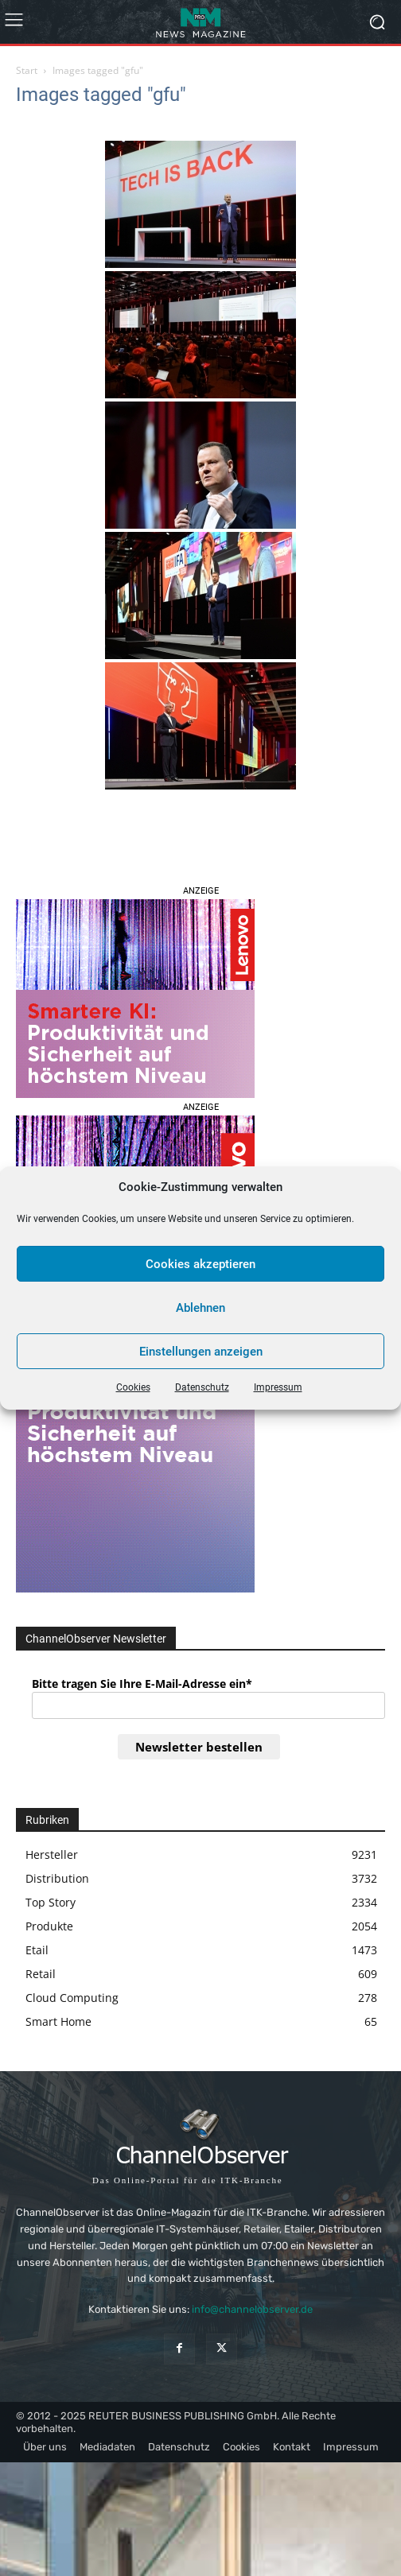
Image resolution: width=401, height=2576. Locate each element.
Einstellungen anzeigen (201, 1351)
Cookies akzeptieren (200, 1264)
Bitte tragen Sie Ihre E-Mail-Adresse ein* (142, 1683)
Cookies (133, 1387)
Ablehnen (200, 1308)
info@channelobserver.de (252, 2309)
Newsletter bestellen (199, 1747)
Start (26, 70)
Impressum (278, 1387)
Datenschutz (202, 1387)
